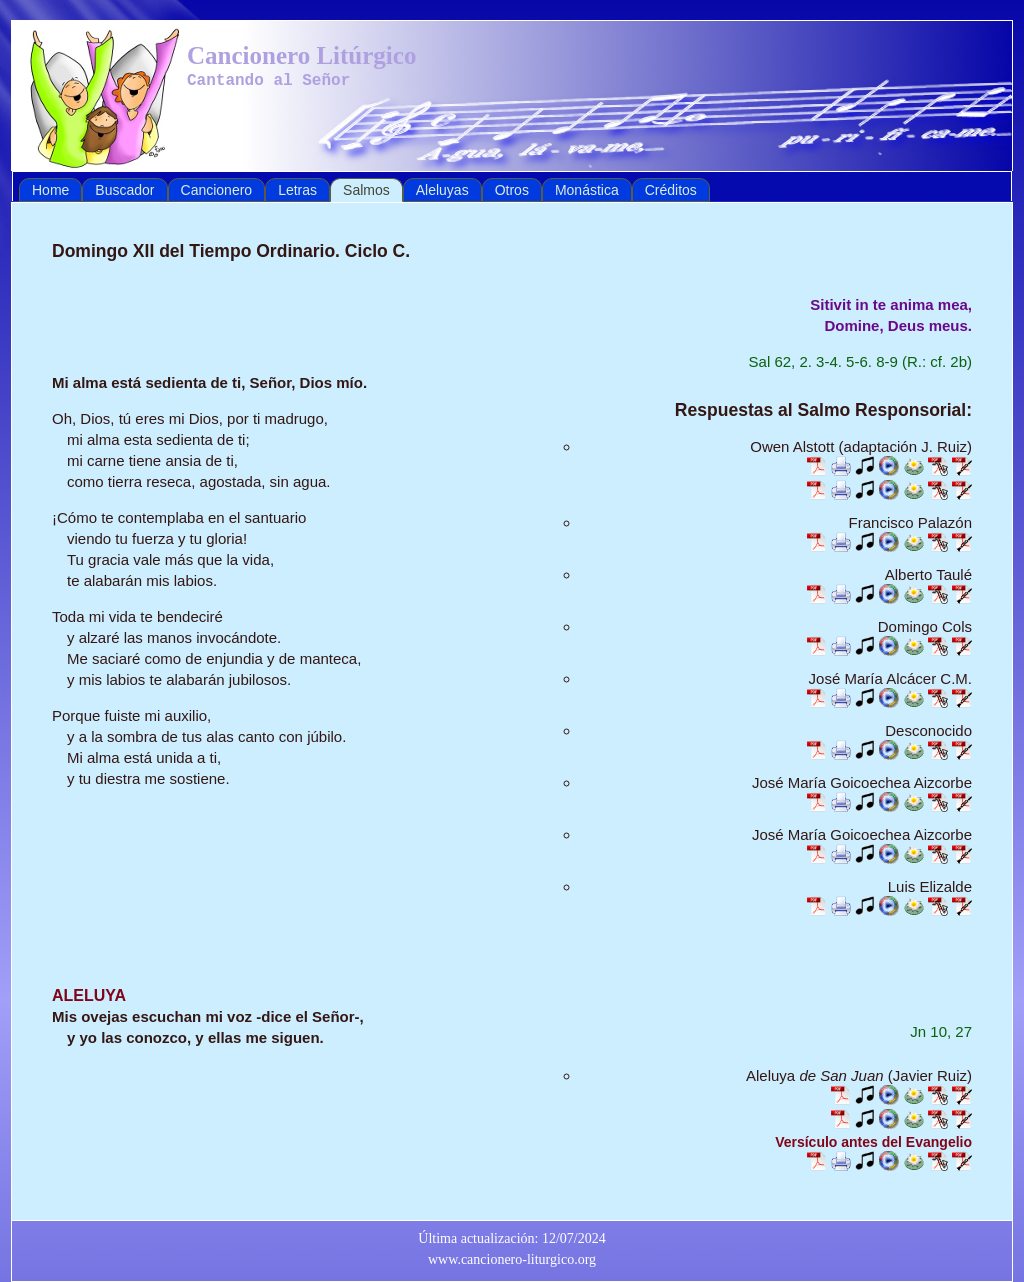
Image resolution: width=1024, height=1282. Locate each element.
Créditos (671, 190)
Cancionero (217, 190)
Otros (512, 190)
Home (50, 190)
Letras (297, 190)
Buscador (124, 190)
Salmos (366, 190)
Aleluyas (442, 190)
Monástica (587, 190)
